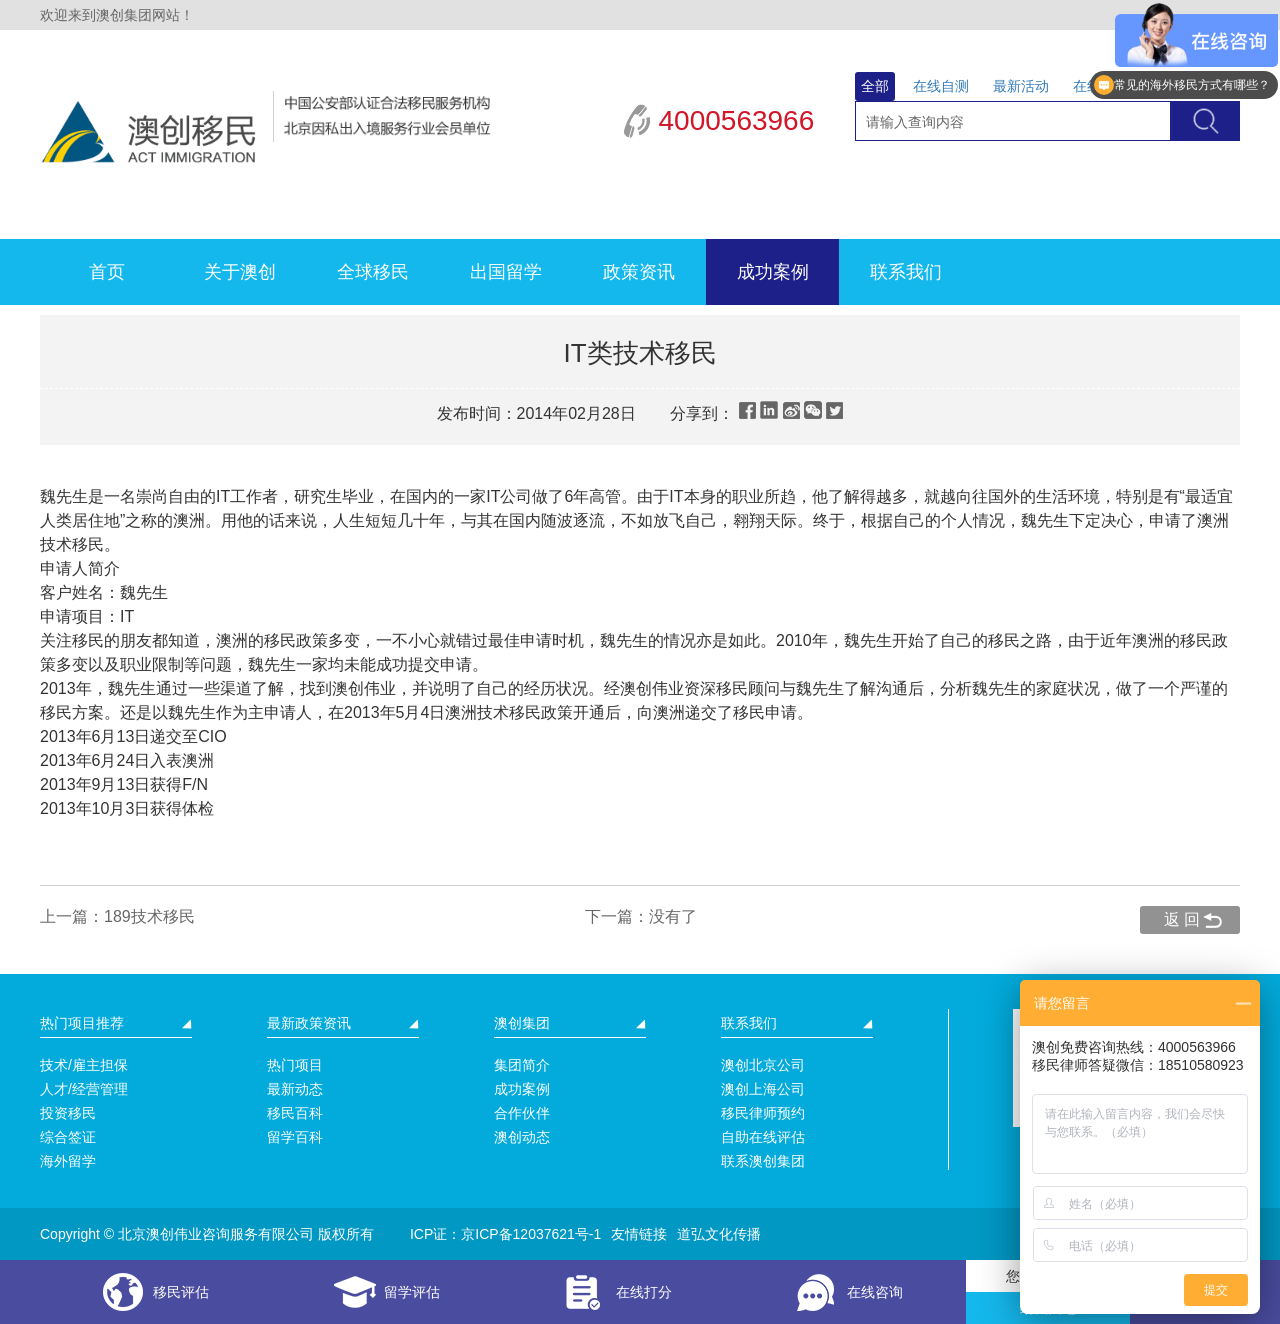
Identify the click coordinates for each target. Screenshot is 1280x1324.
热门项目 (295, 1065)
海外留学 (68, 1161)
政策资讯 (639, 272)
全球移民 (373, 272)
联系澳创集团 (763, 1161)
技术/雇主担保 (84, 1065)
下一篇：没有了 (641, 916)
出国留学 (506, 272)
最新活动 (1021, 86)
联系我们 (906, 272)
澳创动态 (522, 1137)
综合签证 (68, 1137)
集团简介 (522, 1065)
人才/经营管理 (84, 1089)
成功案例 (773, 272)
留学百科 (295, 1137)
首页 (107, 272)
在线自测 (941, 86)
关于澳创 (240, 272)
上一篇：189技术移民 (117, 916)
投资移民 (68, 1113)
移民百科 (295, 1113)
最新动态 (295, 1089)
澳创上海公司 (763, 1089)
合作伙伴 (522, 1113)
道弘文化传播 (719, 1234)
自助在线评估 (763, 1137)
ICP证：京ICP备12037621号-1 (505, 1234)
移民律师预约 (763, 1113)
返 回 (1182, 919)
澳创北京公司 (763, 1065)
